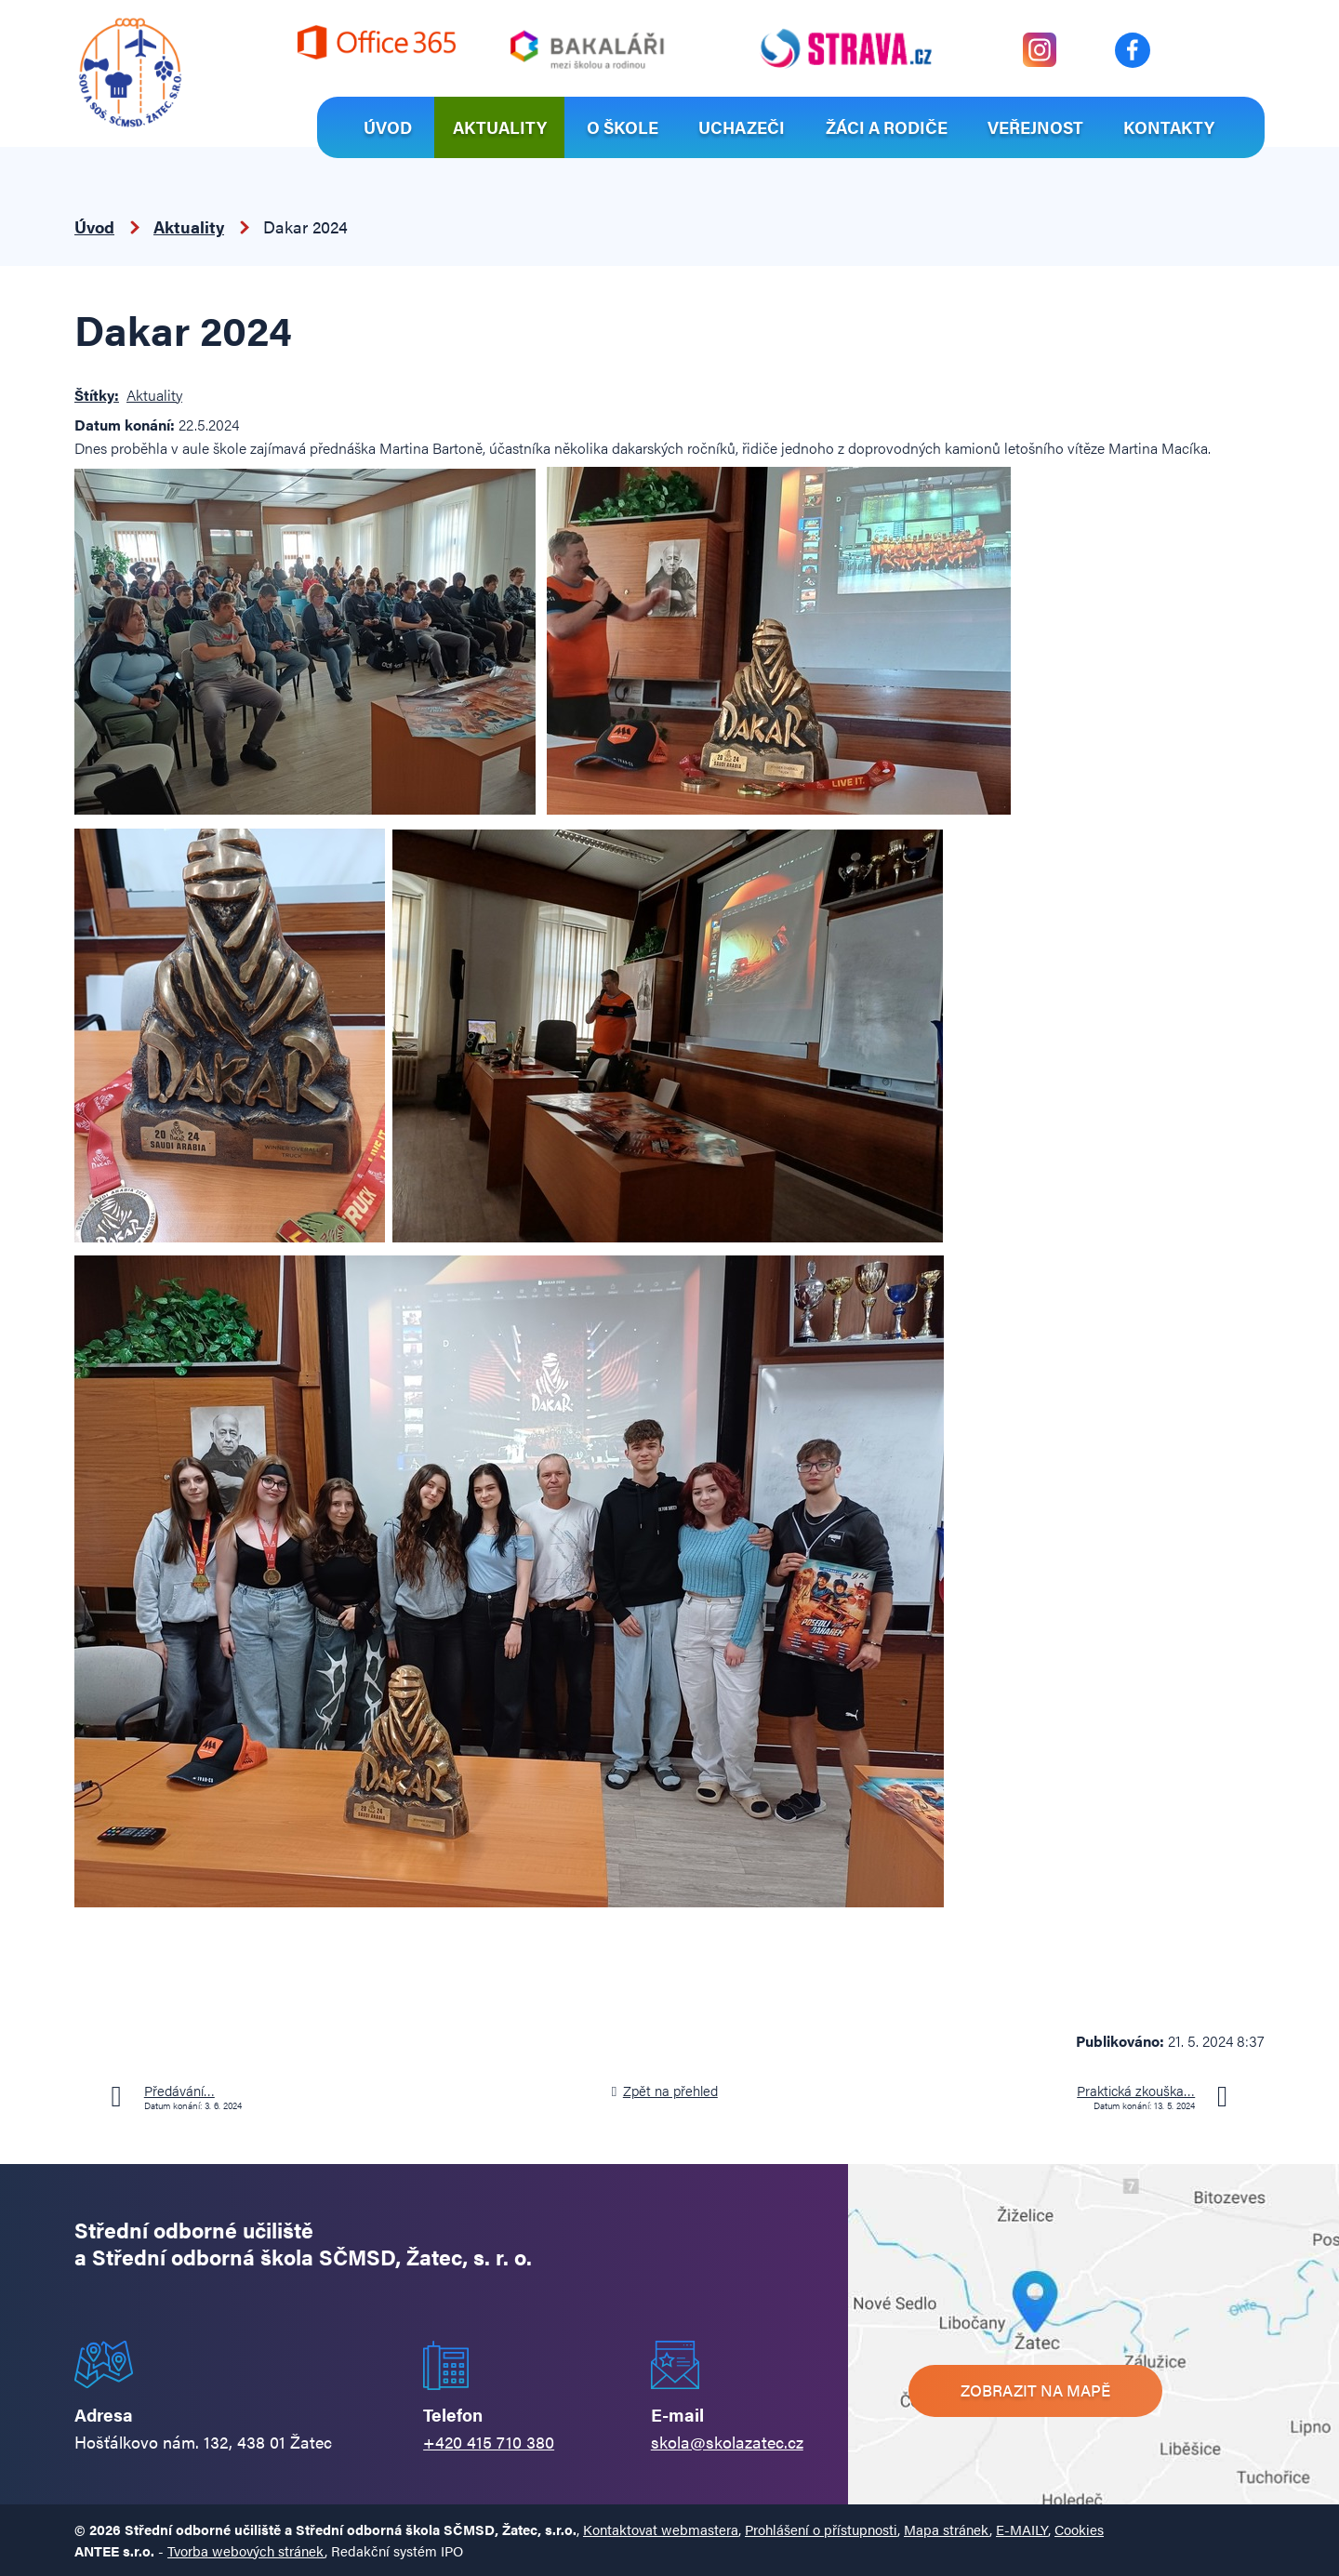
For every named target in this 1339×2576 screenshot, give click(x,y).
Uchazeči (741, 127)
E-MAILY (1022, 2529)
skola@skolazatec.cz (727, 2441)
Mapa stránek (946, 2529)
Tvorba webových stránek (246, 2550)
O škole (622, 127)
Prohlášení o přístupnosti (821, 2529)
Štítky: (96, 394)
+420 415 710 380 (488, 2441)
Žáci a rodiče (887, 127)
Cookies (1079, 2529)
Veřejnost (1035, 127)
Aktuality (500, 127)
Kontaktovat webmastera (660, 2529)
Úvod (388, 127)
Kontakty (1168, 127)
